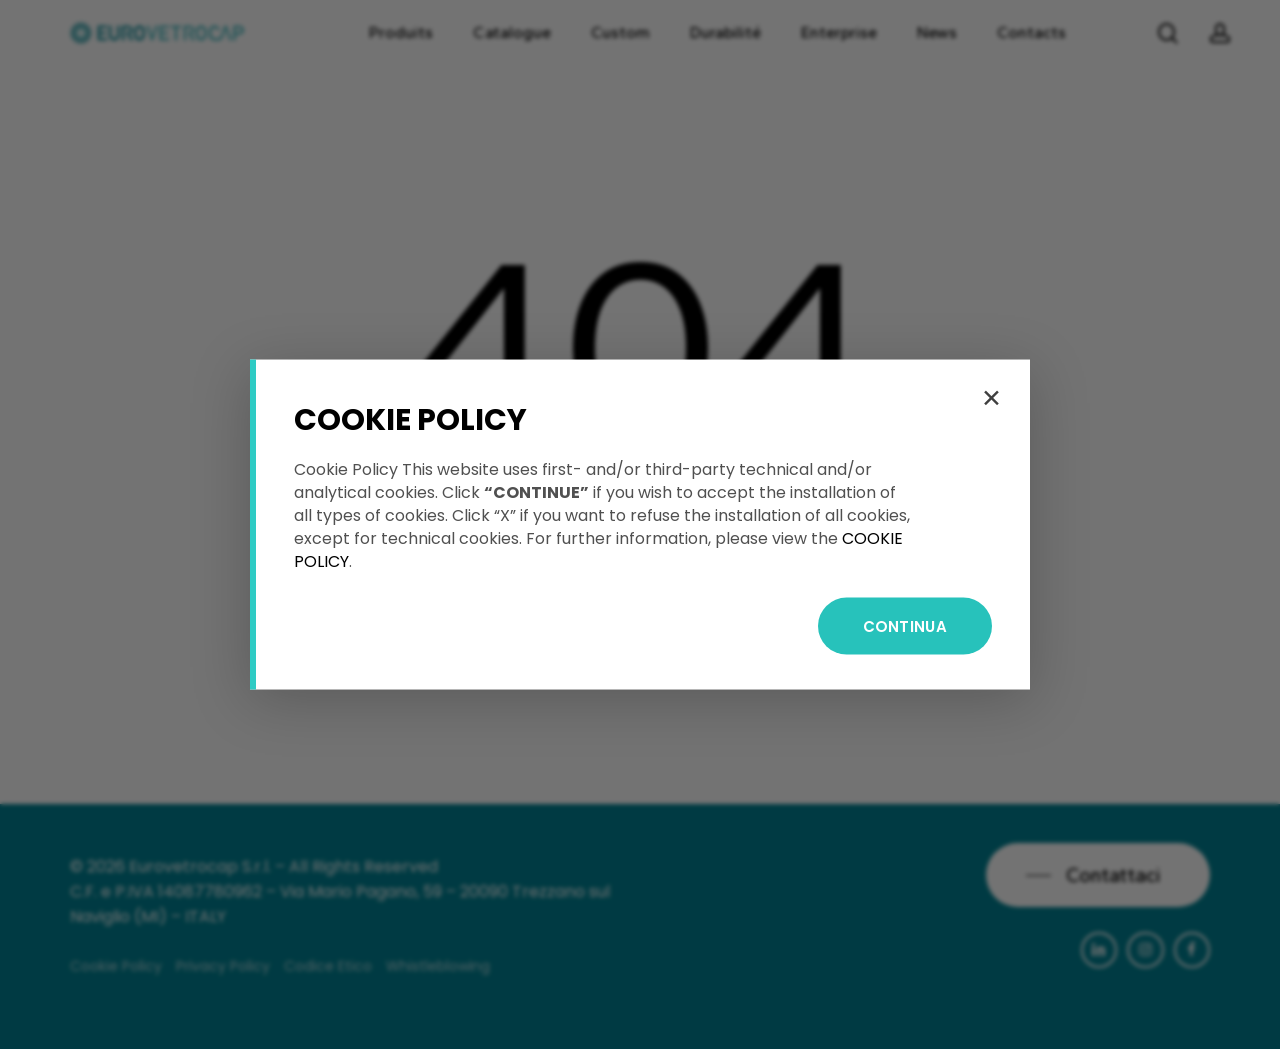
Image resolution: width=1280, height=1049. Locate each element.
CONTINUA (905, 626)
